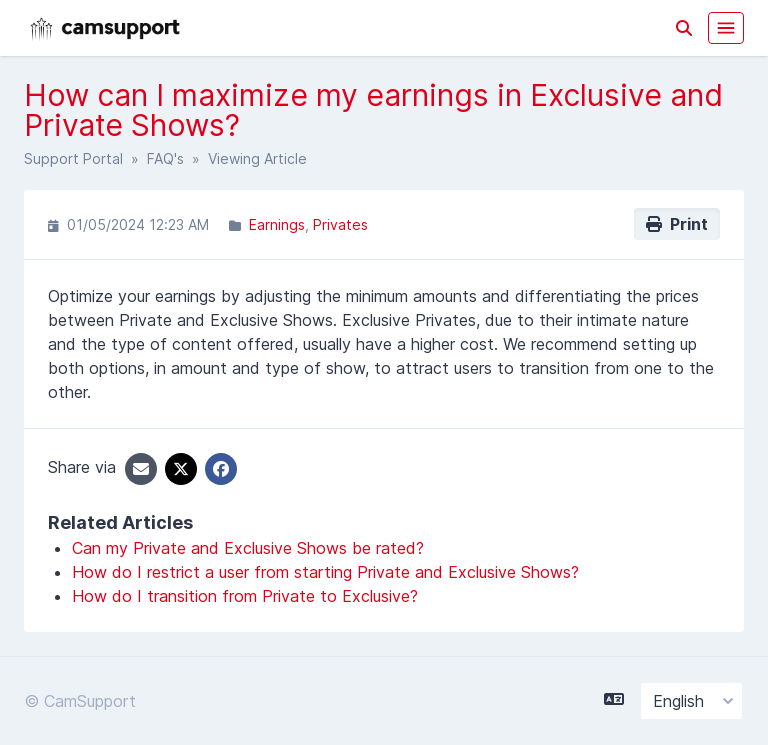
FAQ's (165, 158)
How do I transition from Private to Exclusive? (245, 596)
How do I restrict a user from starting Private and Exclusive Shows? (325, 572)
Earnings (277, 224)
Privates (340, 224)
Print (677, 224)
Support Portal (73, 158)
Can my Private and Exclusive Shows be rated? (248, 548)
